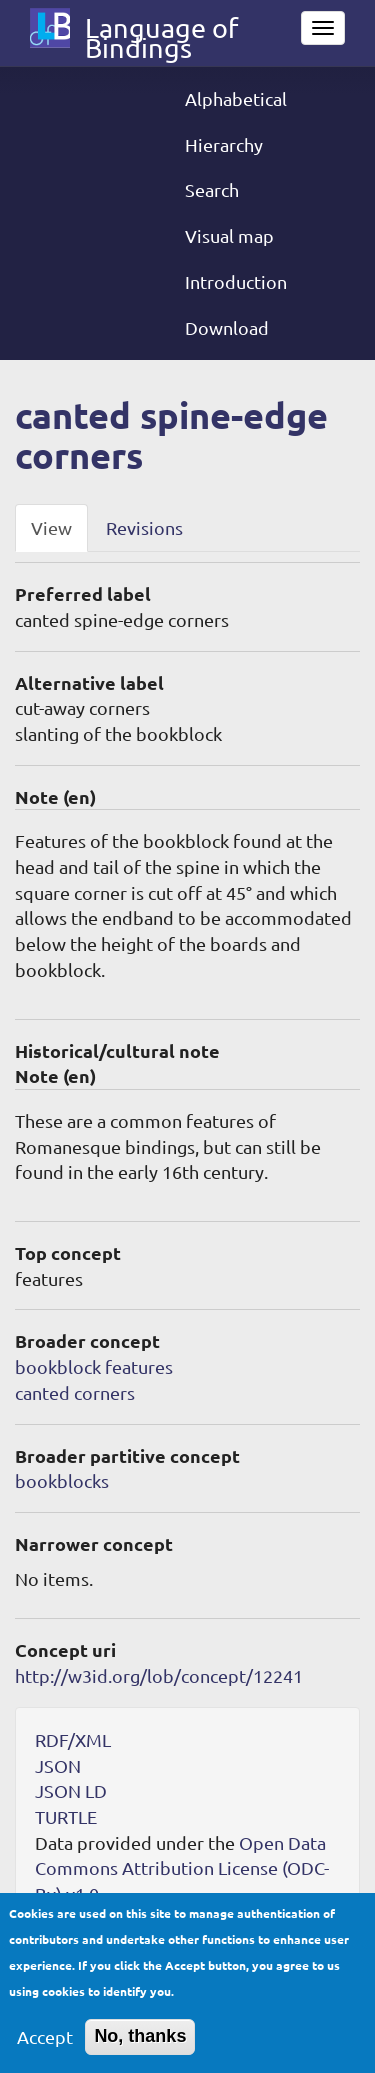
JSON (58, 1765)
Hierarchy (224, 144)
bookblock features (94, 1366)
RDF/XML (73, 1739)
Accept (45, 2049)
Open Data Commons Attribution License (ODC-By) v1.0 (182, 1868)
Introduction (236, 281)
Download (227, 327)
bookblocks (62, 1480)
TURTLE (66, 1816)
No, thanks (140, 2049)
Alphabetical (236, 98)
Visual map (229, 235)
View (51, 527)
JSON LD (71, 1790)
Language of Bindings (161, 32)
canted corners (75, 1392)
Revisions (144, 527)
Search (212, 189)
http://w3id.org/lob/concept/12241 (159, 1675)
